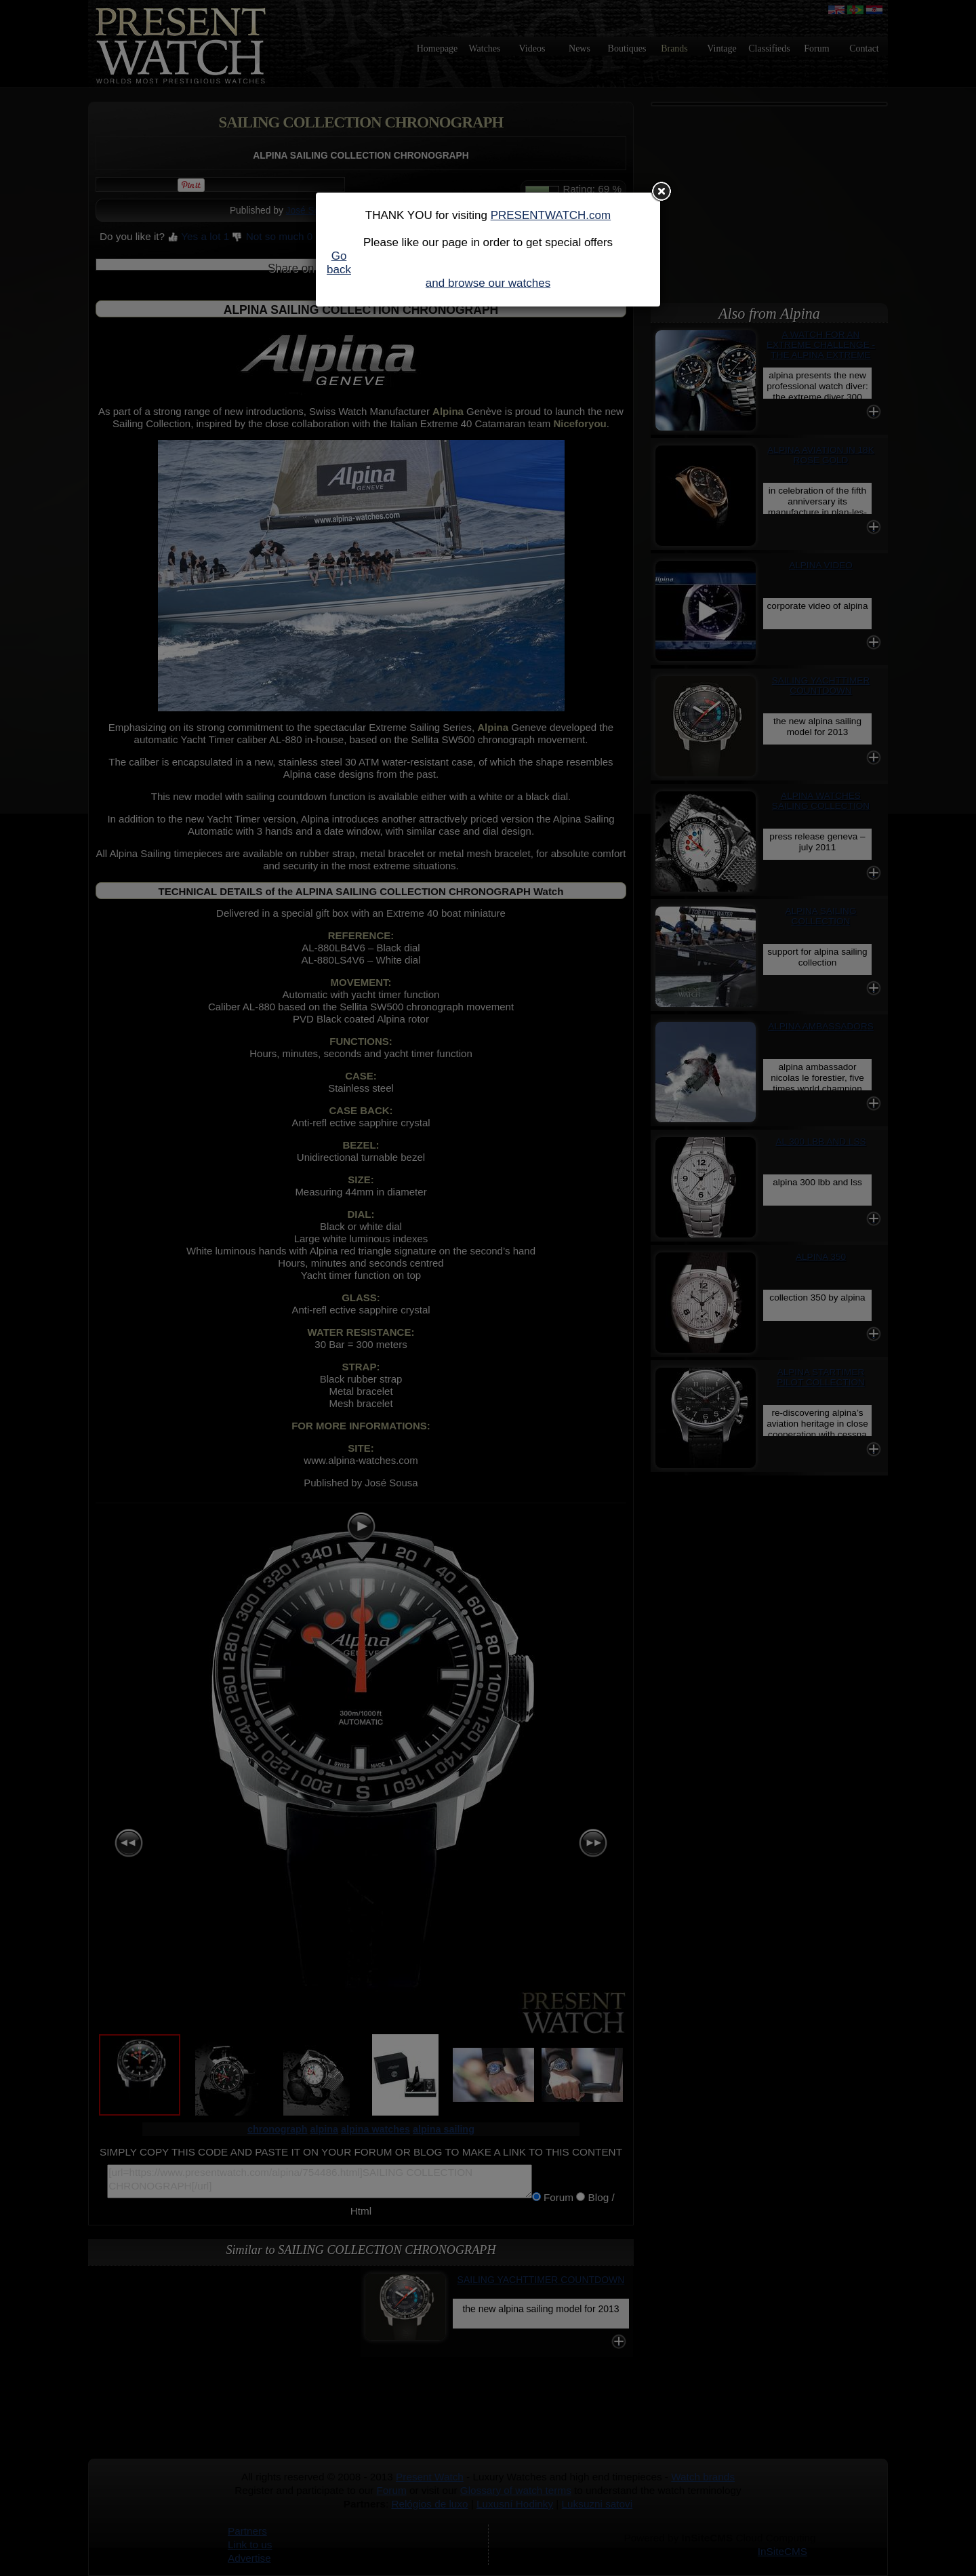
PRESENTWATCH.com (551, 215)
